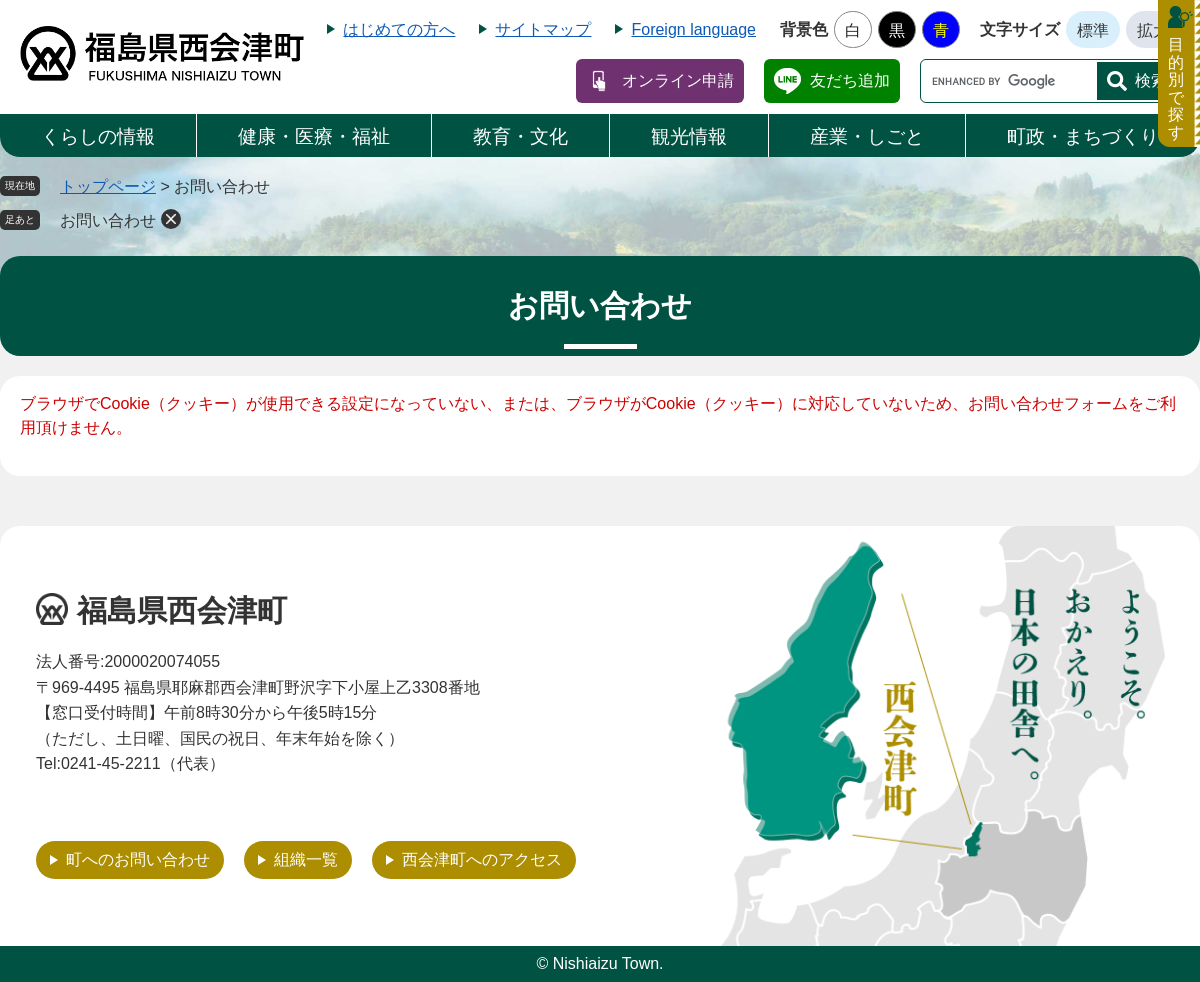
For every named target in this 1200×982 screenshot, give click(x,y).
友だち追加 (850, 80)
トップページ (108, 186)
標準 (1093, 30)
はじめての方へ (399, 29)
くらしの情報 (98, 136)
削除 (171, 219)
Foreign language (693, 29)
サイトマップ (543, 29)
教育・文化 (520, 136)
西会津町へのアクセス (482, 859)
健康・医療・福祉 (314, 136)
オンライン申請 (678, 80)
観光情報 (689, 136)
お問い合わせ (108, 220)
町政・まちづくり (1083, 136)
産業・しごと (867, 136)
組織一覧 (306, 859)
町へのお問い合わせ (138, 859)
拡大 (1153, 30)
